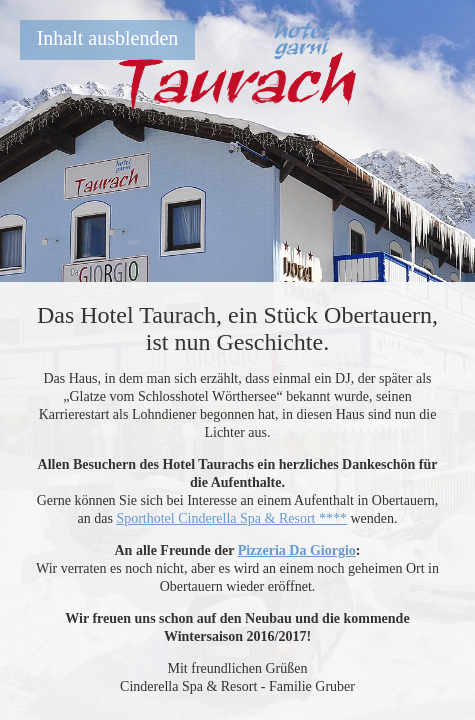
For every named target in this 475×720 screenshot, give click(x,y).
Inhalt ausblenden (108, 38)
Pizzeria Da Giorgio (297, 550)
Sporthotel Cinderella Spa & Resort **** (231, 518)
